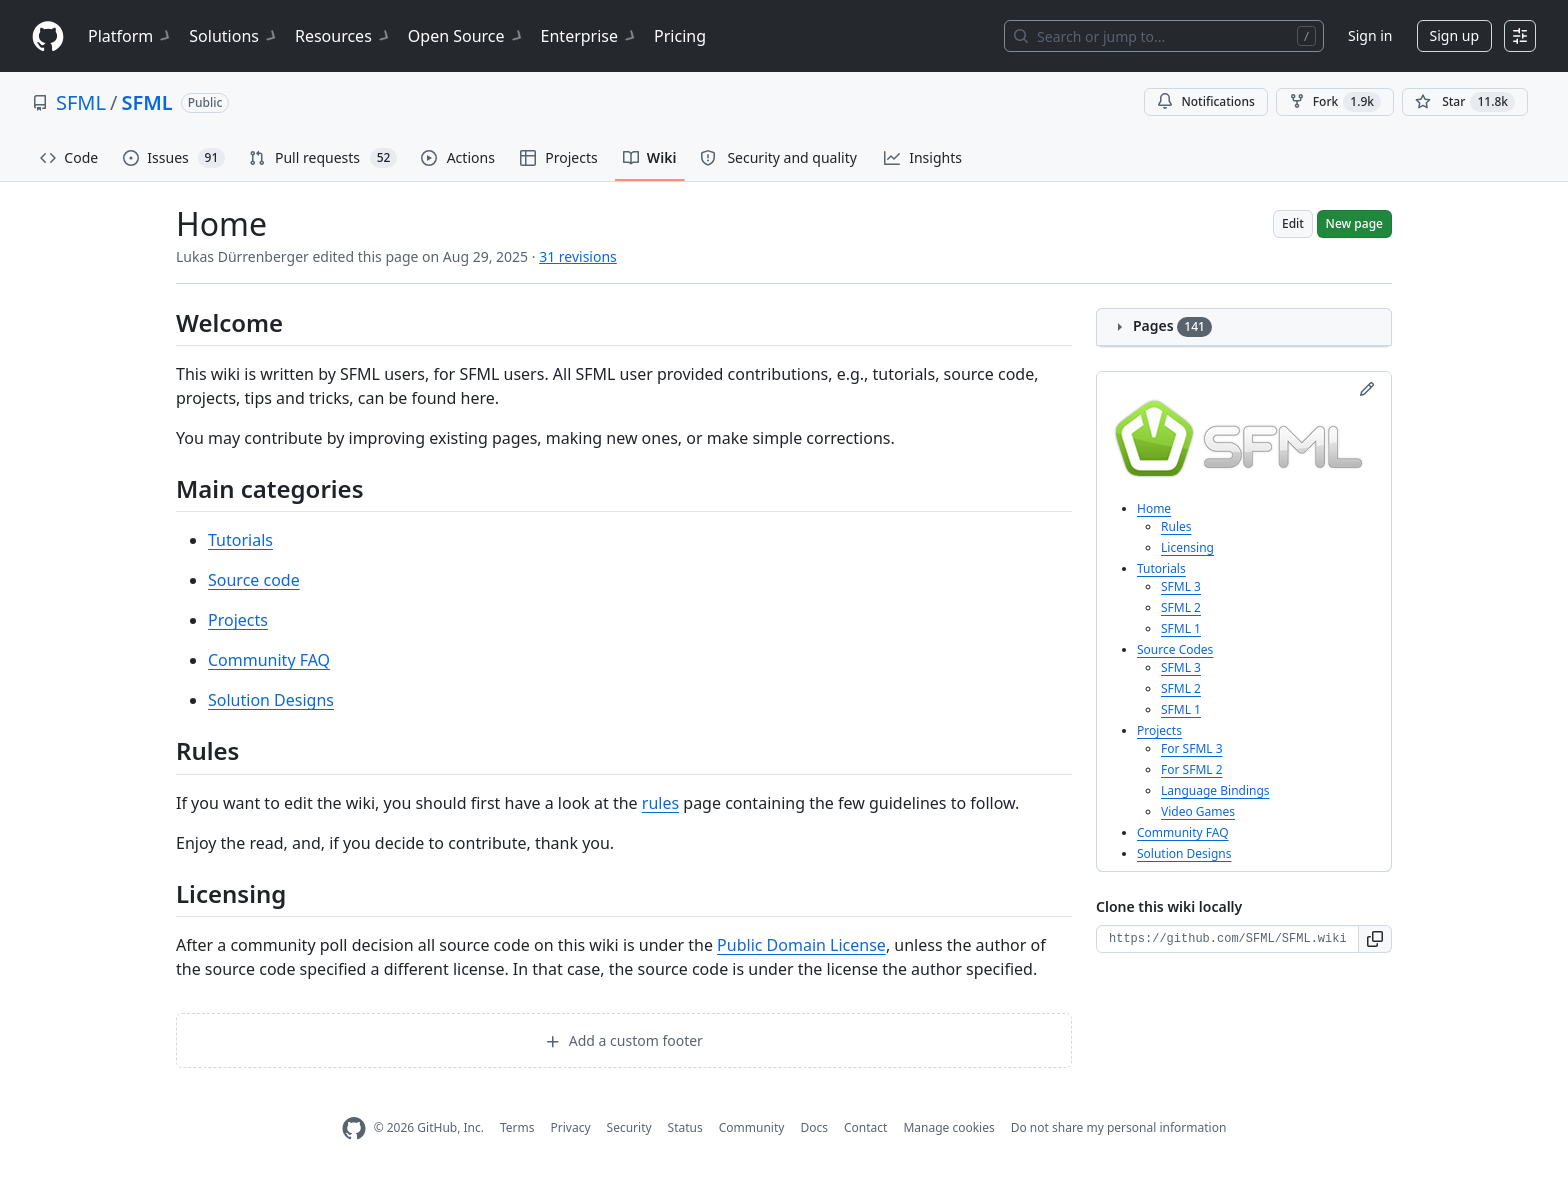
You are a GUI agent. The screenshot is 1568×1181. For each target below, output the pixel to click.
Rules (1176, 526)
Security (629, 1127)
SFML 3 (1181, 586)
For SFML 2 (1192, 769)
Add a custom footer (624, 1040)
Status (685, 1127)
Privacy (571, 1127)
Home (1154, 508)
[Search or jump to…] (1164, 36)
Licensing (1187, 547)
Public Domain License (801, 945)
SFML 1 (1181, 628)
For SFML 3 (1192, 748)
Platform (130, 36)
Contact (865, 1127)
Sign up (1454, 35)
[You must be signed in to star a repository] (1465, 102)
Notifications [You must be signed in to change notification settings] (1205, 101)
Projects (238, 620)
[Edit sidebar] (1367, 389)
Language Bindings (1215, 790)
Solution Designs (271, 700)
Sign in (1370, 35)
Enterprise (589, 36)
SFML (81, 102)
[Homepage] (48, 36)
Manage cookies (948, 1127)
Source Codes (1175, 649)
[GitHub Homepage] (354, 1128)
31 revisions (578, 256)
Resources (343, 36)
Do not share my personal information (1119, 1127)
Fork (1335, 102)
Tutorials (240, 540)
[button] (1375, 939)
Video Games (1198, 811)
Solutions (234, 36)
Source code (254, 580)
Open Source (466, 36)
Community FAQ (269, 660)
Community (752, 1127)
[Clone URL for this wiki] (1227, 939)
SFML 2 (1181, 607)
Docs (814, 1127)
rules (660, 803)
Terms (517, 1127)
